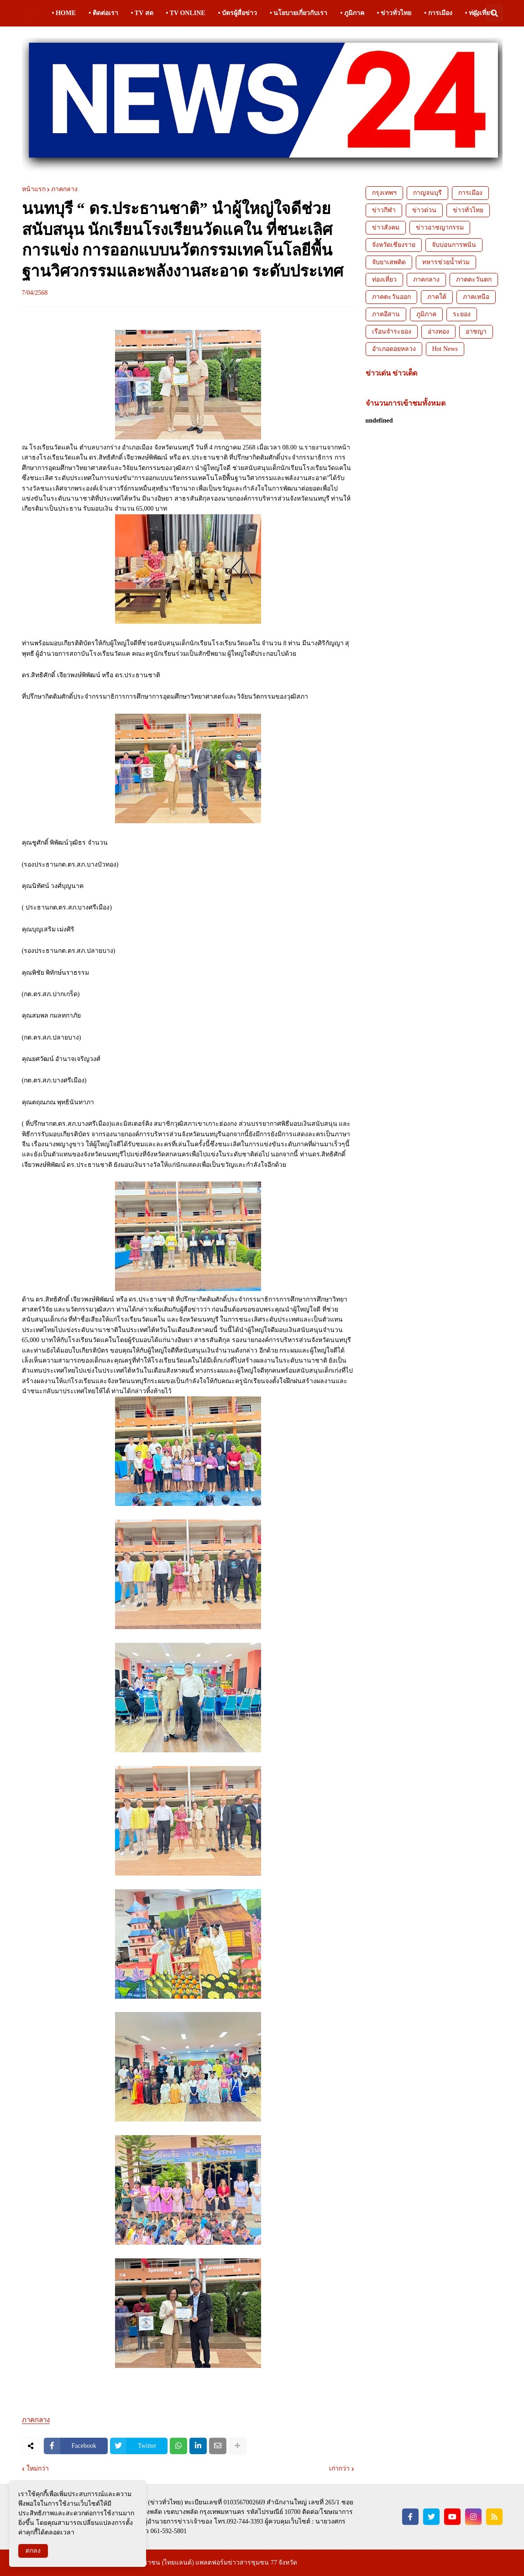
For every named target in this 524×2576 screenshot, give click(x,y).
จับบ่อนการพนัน (454, 244)
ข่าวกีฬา (384, 210)
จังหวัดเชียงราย (393, 244)
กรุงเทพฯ (384, 192)
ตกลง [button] (33, 2550)
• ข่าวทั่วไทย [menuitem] (394, 13)
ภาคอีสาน (386, 314)
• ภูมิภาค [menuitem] (352, 13)
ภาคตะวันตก (474, 279)
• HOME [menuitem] (64, 13)
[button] (476, 13)
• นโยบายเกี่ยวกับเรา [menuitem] (298, 13)
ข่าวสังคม (385, 227)
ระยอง (462, 314)
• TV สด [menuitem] (142, 13)
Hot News (445, 348)
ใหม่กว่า (37, 2469)
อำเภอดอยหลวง (394, 348)
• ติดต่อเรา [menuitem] (103, 13)
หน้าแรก (34, 189)
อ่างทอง (438, 331)
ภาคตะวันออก (391, 296)
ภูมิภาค (426, 314)
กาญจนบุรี (427, 192)
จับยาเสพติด (389, 262)
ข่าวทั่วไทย (468, 210)
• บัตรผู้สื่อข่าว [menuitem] (237, 13)
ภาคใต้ (436, 296)
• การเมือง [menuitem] (438, 13)
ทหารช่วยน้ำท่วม (446, 262)
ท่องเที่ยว (384, 279)
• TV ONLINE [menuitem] (185, 13)
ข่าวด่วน (424, 210)
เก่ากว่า (339, 2469)
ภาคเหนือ (476, 296)
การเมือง (470, 192)
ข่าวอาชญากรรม (440, 227)
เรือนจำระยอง (391, 331)
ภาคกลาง (64, 189)
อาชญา (476, 331)
